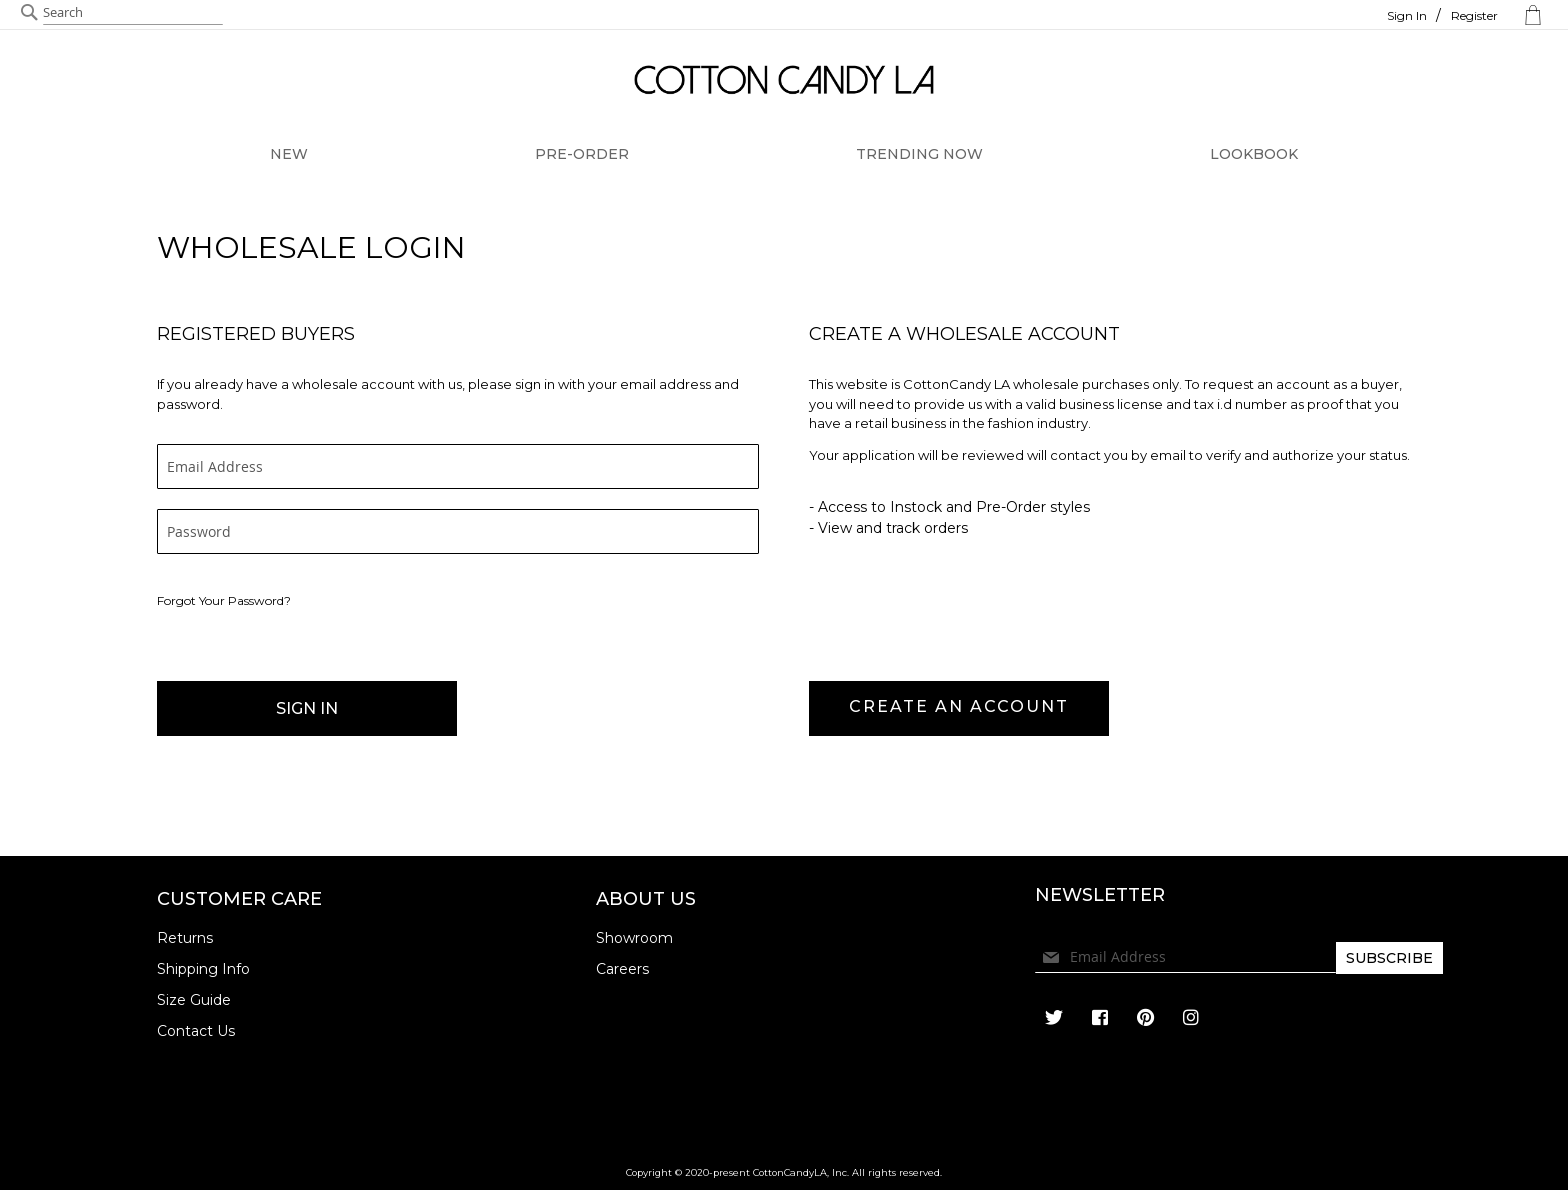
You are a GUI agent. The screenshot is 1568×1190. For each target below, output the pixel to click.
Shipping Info (203, 969)
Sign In (1407, 15)
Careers (622, 969)
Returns (185, 938)
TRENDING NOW (919, 154)
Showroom (634, 938)
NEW (289, 154)
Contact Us (196, 1031)
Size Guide (194, 1000)
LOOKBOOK (1254, 154)
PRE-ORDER (582, 154)
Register (1474, 15)
